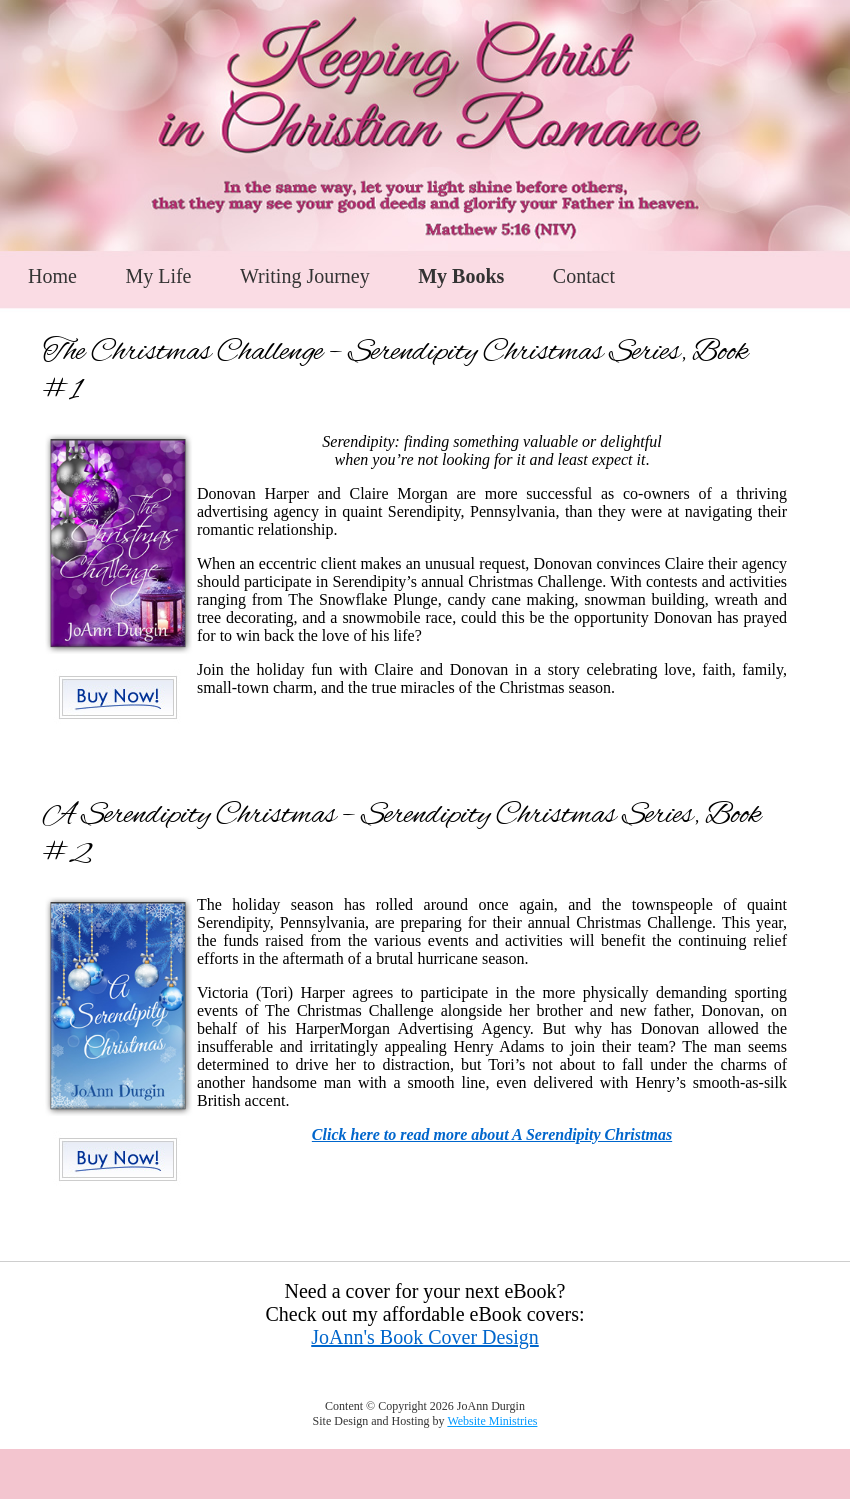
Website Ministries (492, 1421)
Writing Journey (305, 276)
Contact (584, 276)
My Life (158, 276)
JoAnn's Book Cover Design (425, 1337)
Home (52, 276)
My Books (461, 276)
